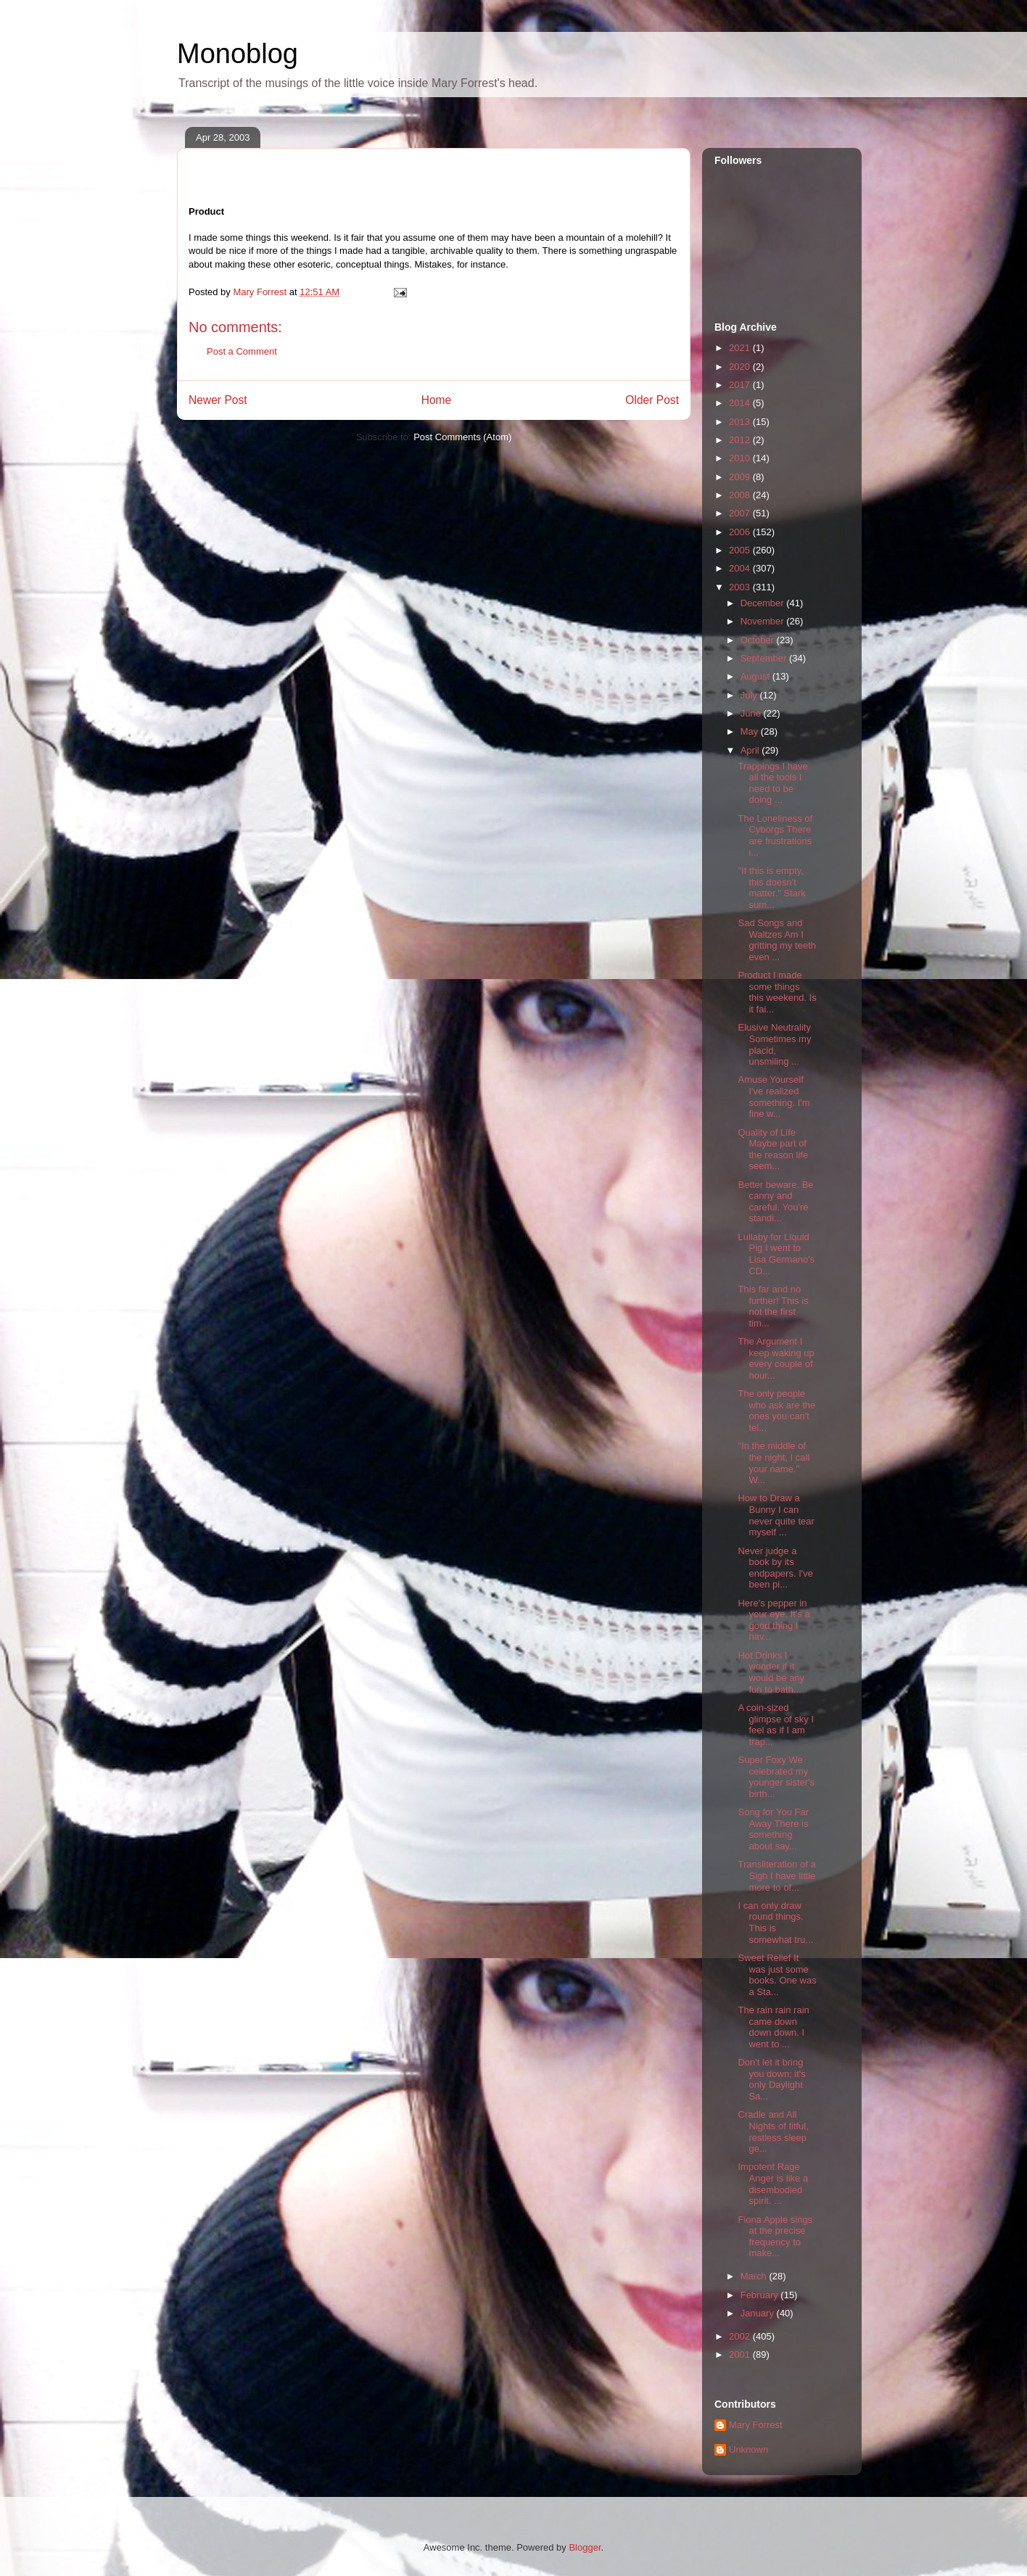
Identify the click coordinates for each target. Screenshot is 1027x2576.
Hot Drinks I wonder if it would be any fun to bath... (771, 1672)
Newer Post (218, 400)
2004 (741, 568)
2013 (741, 421)
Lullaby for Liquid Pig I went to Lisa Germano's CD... (776, 1253)
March (755, 2276)
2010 (741, 458)
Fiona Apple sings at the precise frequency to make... (775, 2236)
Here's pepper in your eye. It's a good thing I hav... (773, 1620)
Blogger (585, 2547)
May (751, 731)
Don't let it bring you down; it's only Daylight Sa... (771, 2079)
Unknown (748, 2449)
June (752, 713)
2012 (741, 439)
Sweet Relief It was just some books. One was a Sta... (777, 1974)
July (750, 695)
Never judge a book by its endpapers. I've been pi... (775, 1567)
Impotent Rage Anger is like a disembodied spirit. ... (773, 2183)
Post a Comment (242, 351)
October (759, 640)
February (761, 2295)
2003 (741, 587)
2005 (741, 550)
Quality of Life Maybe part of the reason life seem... (773, 1149)
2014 (741, 402)
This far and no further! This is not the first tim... (773, 1306)
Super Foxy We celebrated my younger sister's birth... (776, 1776)
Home (436, 400)
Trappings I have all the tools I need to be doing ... (772, 783)
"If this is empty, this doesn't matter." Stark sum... (771, 887)
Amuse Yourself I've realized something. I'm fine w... (773, 1096)
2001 (741, 2354)
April (751, 750)
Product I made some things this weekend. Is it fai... (777, 992)
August (756, 676)
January (759, 2313)
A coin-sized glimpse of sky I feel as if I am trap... (776, 1724)
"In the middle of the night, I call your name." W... (773, 1462)
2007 (741, 513)
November (764, 621)
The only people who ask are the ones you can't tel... (776, 1410)
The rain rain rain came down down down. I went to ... (773, 2027)
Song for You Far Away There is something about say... (773, 1829)
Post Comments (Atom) (462, 437)
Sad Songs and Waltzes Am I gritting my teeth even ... (777, 939)
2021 (741, 347)
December (764, 603)
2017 (741, 384)
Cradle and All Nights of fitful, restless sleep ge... (773, 2131)
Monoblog (237, 53)
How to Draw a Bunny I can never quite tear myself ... (776, 1515)
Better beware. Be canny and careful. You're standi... (775, 1201)
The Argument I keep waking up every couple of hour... (776, 1358)
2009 (741, 476)
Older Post (652, 400)
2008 (741, 495)
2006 (741, 532)
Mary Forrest (756, 2424)
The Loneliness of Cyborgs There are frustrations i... (775, 835)
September (765, 658)
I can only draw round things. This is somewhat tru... (775, 1922)
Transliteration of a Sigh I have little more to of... (776, 1875)
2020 (741, 366)
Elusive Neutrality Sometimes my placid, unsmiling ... (774, 1044)
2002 (741, 2336)
